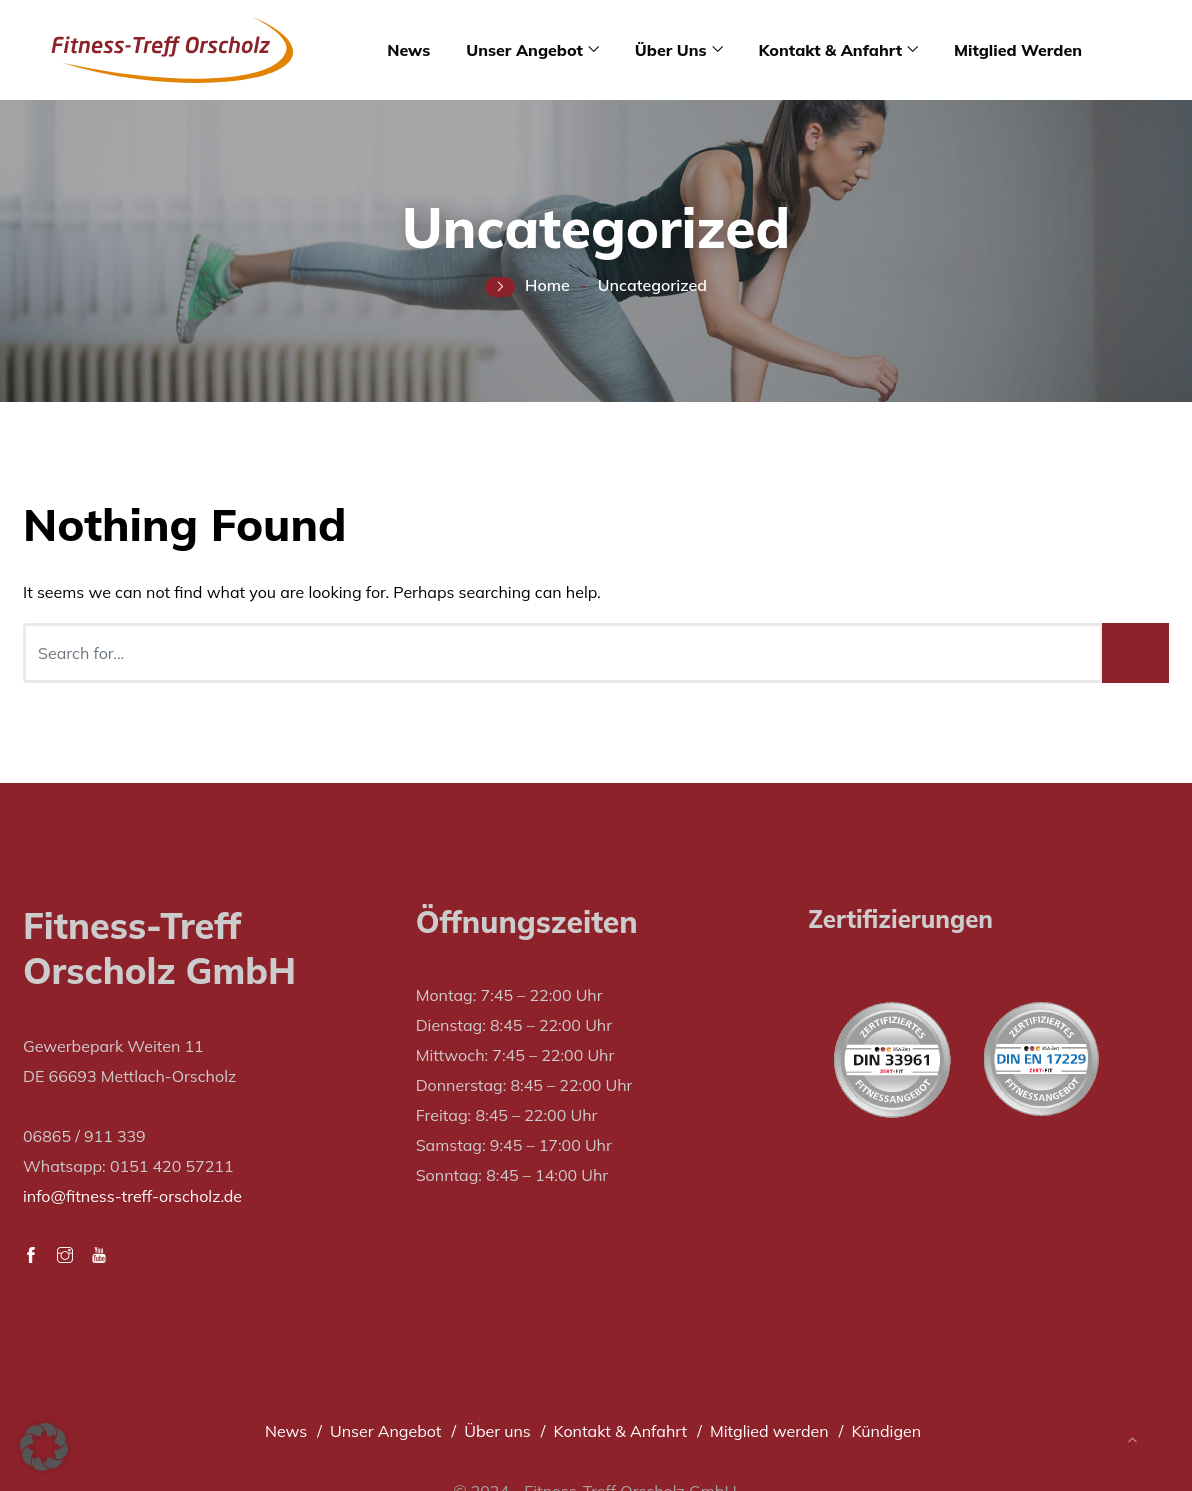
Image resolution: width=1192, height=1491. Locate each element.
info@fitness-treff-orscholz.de (132, 1196)
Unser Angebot (524, 50)
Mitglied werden (1018, 50)
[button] (44, 1447)
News (408, 50)
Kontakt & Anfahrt (830, 50)
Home (547, 285)
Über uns (671, 50)
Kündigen (886, 1431)
